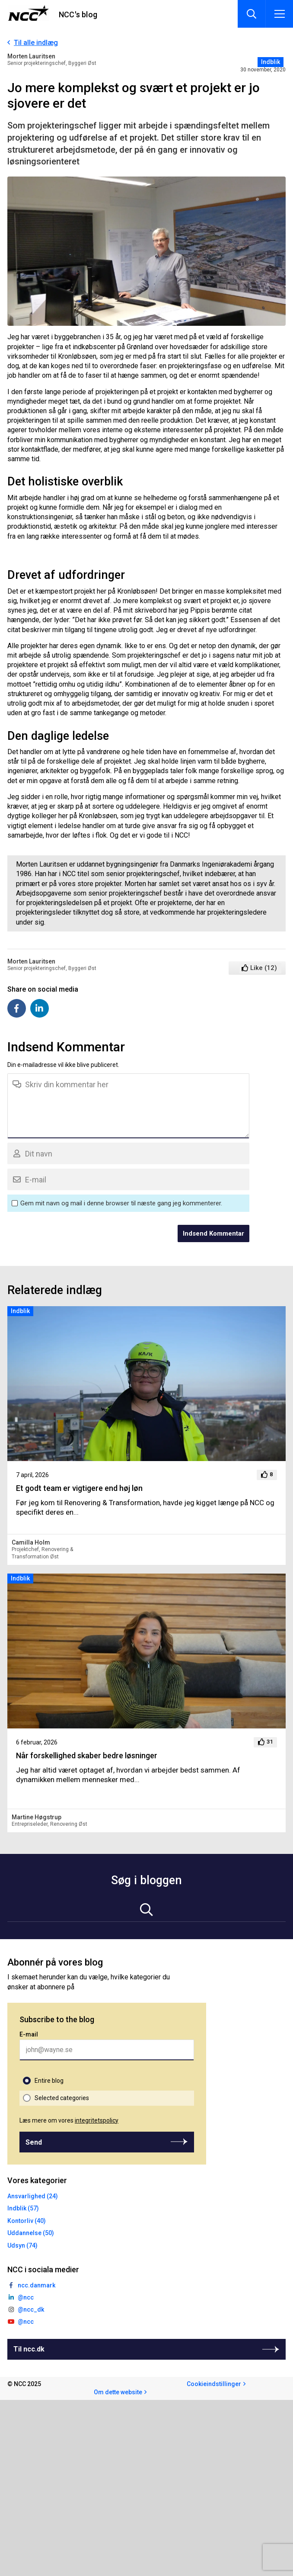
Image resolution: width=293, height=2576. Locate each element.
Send (33, 2142)
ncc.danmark (36, 2285)
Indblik (270, 61)
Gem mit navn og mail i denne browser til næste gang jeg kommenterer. (121, 1203)
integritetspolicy (96, 2120)
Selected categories (62, 2097)
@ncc (26, 2297)
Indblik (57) (23, 2208)
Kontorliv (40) (26, 2220)
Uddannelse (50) (30, 2232)
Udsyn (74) (22, 2245)
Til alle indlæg (36, 43)
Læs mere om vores (68, 2120)
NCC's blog (78, 14)
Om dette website (118, 2392)
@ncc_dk (31, 2309)
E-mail (28, 2034)
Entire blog (49, 2080)
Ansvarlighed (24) (32, 2196)
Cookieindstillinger (214, 2383)
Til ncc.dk (29, 2349)
